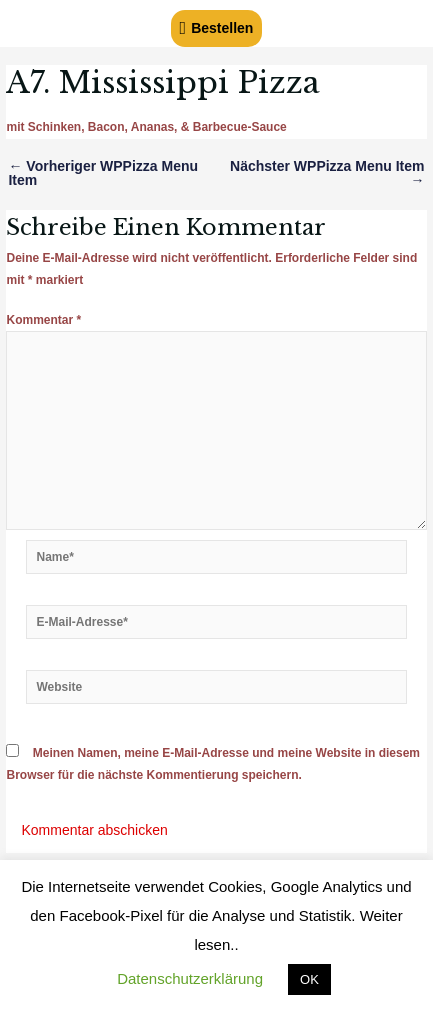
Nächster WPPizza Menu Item (327, 173)
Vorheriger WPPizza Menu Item (103, 173)
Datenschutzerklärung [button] (190, 978)
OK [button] (309, 979)
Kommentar (43, 320)
